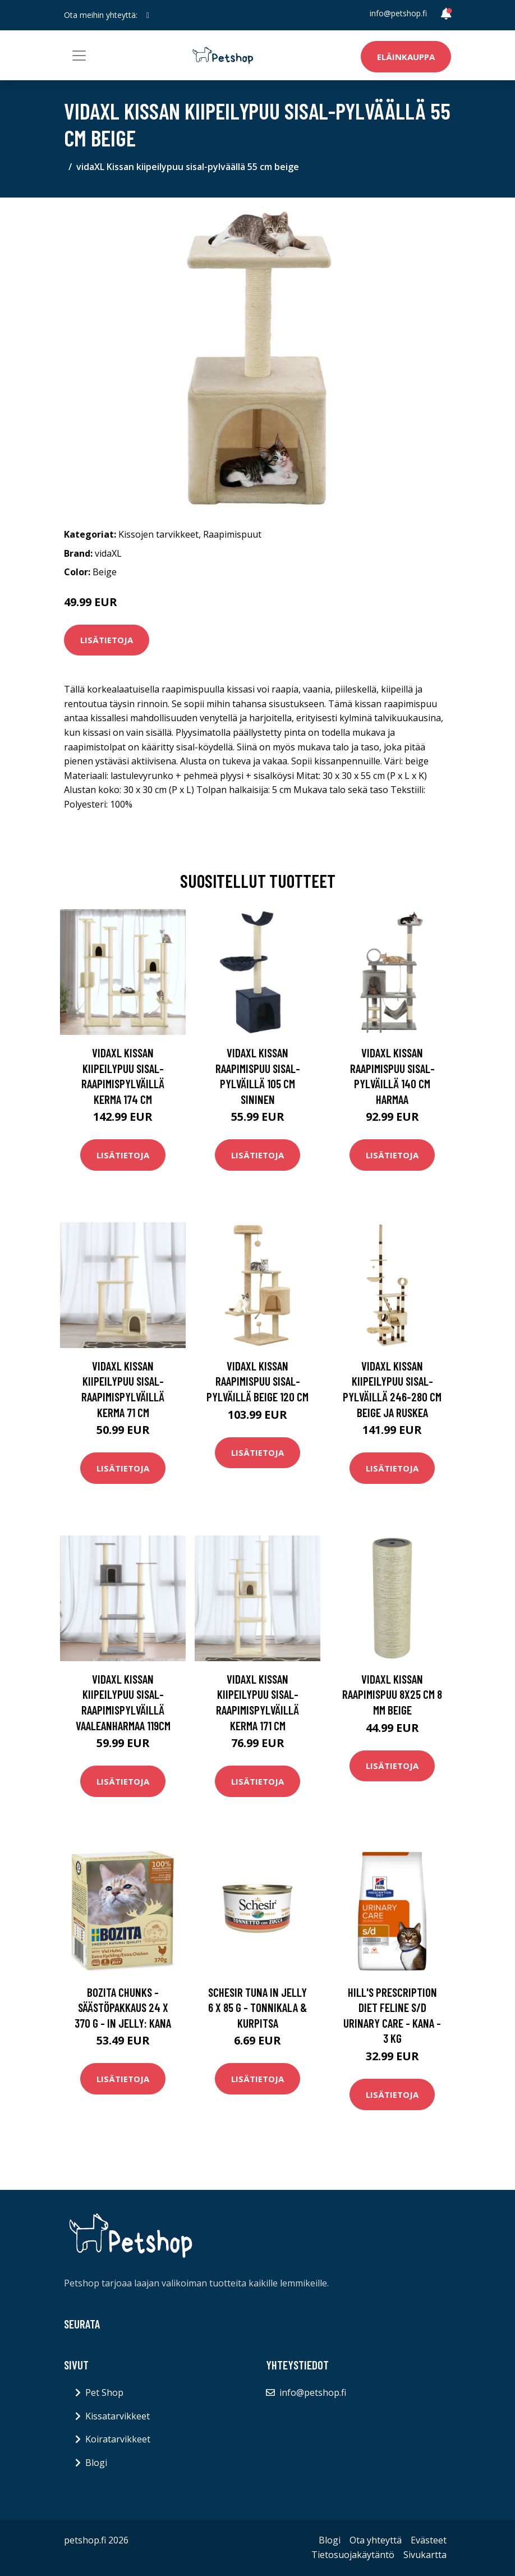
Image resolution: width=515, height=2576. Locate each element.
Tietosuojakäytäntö (352, 2555)
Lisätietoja (106, 639)
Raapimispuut (232, 534)
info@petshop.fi (398, 13)
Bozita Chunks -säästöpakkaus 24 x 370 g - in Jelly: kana (123, 2007)
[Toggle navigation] (79, 55)
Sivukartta (425, 2555)
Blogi (96, 2462)
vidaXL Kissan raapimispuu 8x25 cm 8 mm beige (392, 1694)
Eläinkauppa (406, 56)
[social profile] (148, 15)
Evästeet (429, 2540)
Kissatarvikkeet (117, 2416)
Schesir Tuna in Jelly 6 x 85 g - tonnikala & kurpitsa (257, 2007)
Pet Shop (104, 2392)
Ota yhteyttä (376, 2540)
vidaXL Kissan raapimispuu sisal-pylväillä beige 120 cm (257, 1381)
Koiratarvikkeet (117, 2439)
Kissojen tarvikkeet (158, 534)
